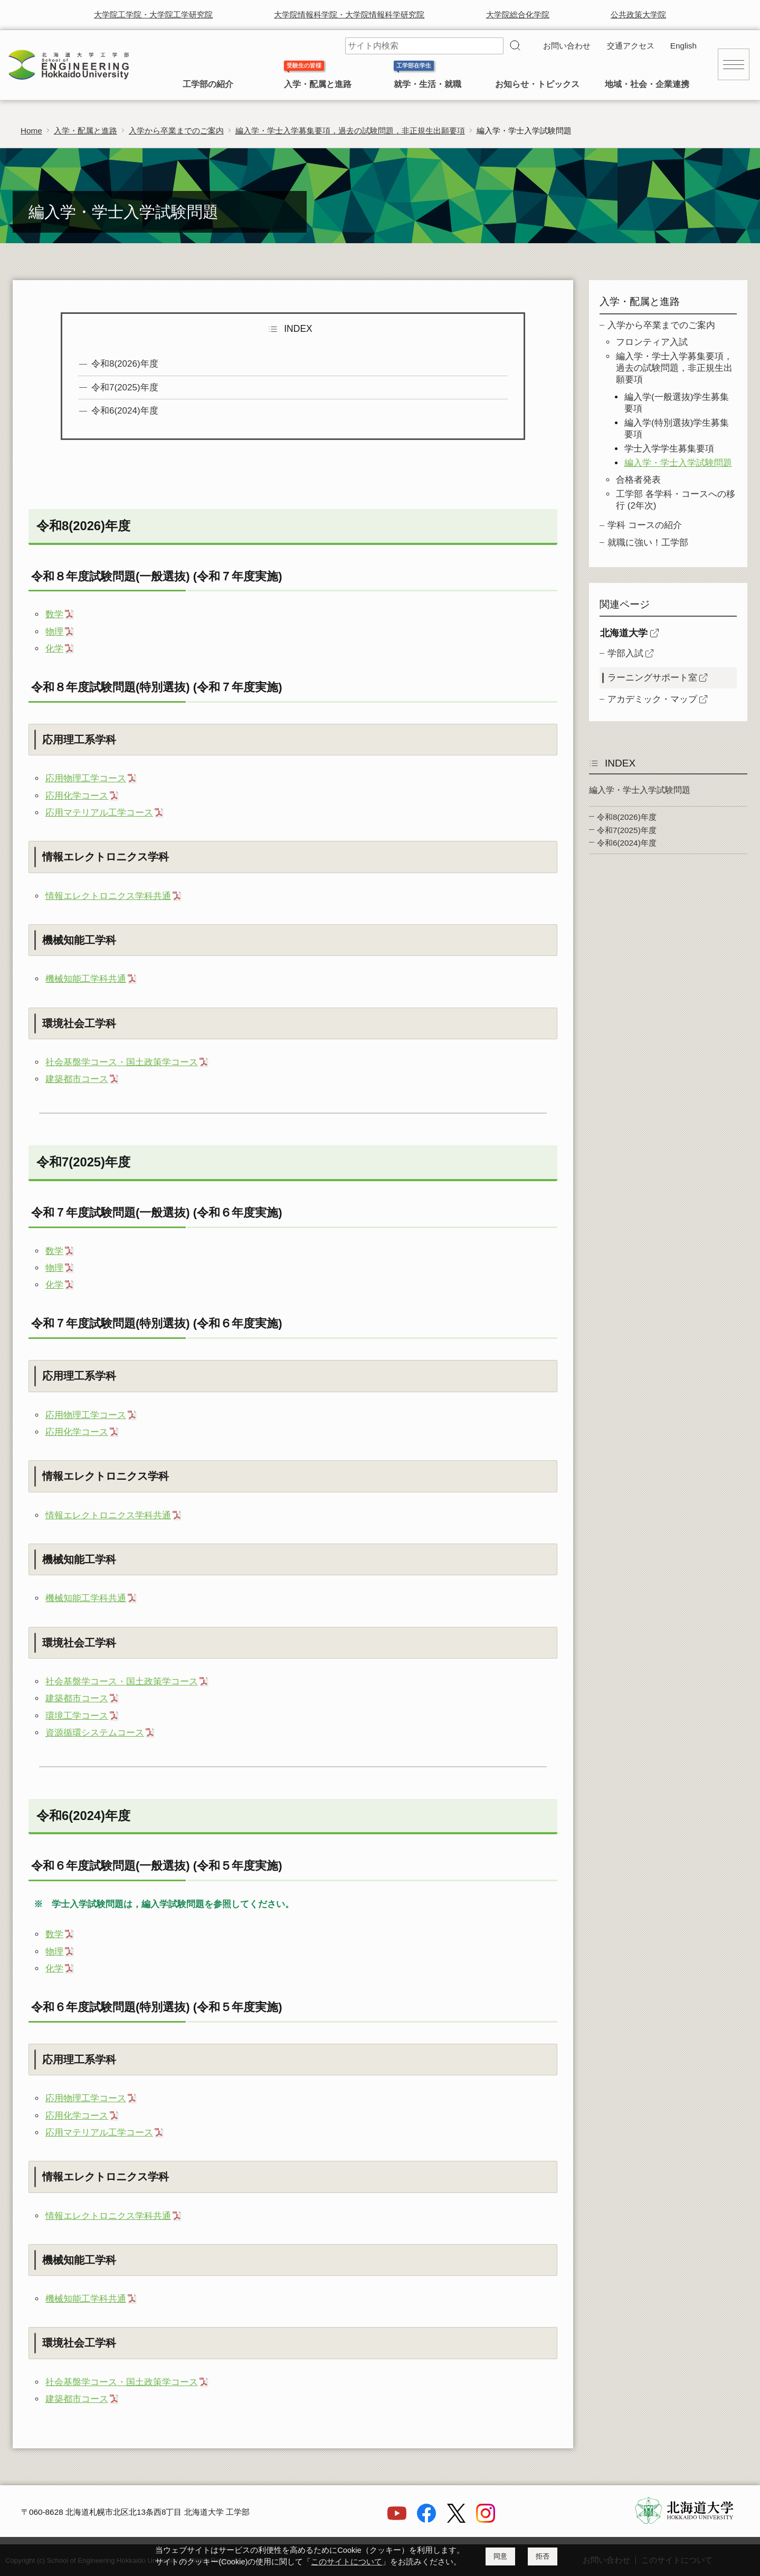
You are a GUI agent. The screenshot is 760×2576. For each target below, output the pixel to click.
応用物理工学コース (85, 778)
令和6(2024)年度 (124, 411)
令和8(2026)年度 (124, 364)
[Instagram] (485, 2519)
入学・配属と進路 (318, 84)
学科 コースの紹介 (644, 525)
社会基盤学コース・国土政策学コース (121, 1062)
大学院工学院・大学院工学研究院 (153, 14)
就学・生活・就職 (427, 84)
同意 (500, 2556)
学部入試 (625, 653)
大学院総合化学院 (517, 14)
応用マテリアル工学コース (99, 813)
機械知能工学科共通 (85, 979)
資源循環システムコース (94, 1733)
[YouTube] (396, 2519)
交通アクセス (630, 45)
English (683, 45)
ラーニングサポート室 (652, 678)
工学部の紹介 (208, 84)
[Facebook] (426, 2519)
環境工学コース (76, 1716)
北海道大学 (624, 633)
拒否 (542, 2556)
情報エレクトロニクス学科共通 (108, 896)
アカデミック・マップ (652, 699)
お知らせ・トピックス (537, 84)
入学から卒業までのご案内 (176, 130)
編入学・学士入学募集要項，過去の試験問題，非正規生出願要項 (350, 130)
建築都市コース (76, 1079)
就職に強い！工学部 (647, 543)
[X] (456, 2519)
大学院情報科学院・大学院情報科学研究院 (349, 14)
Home (31, 130)
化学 (54, 649)
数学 (54, 614)
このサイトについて (346, 2562)
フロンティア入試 (652, 342)
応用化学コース (76, 796)
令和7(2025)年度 (124, 387)
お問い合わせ (567, 45)
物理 (54, 632)
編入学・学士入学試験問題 (678, 463)
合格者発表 (638, 480)
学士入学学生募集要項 (669, 449)
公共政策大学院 (638, 14)
